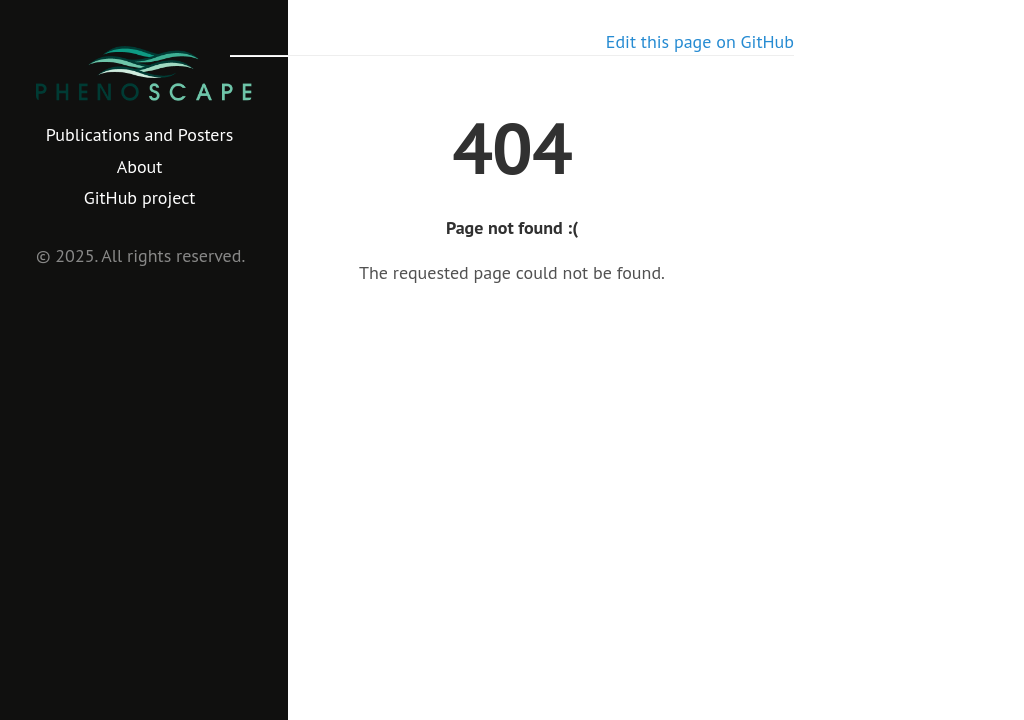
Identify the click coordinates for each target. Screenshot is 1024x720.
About (140, 166)
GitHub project (140, 197)
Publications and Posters (139, 134)
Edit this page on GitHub (700, 41)
